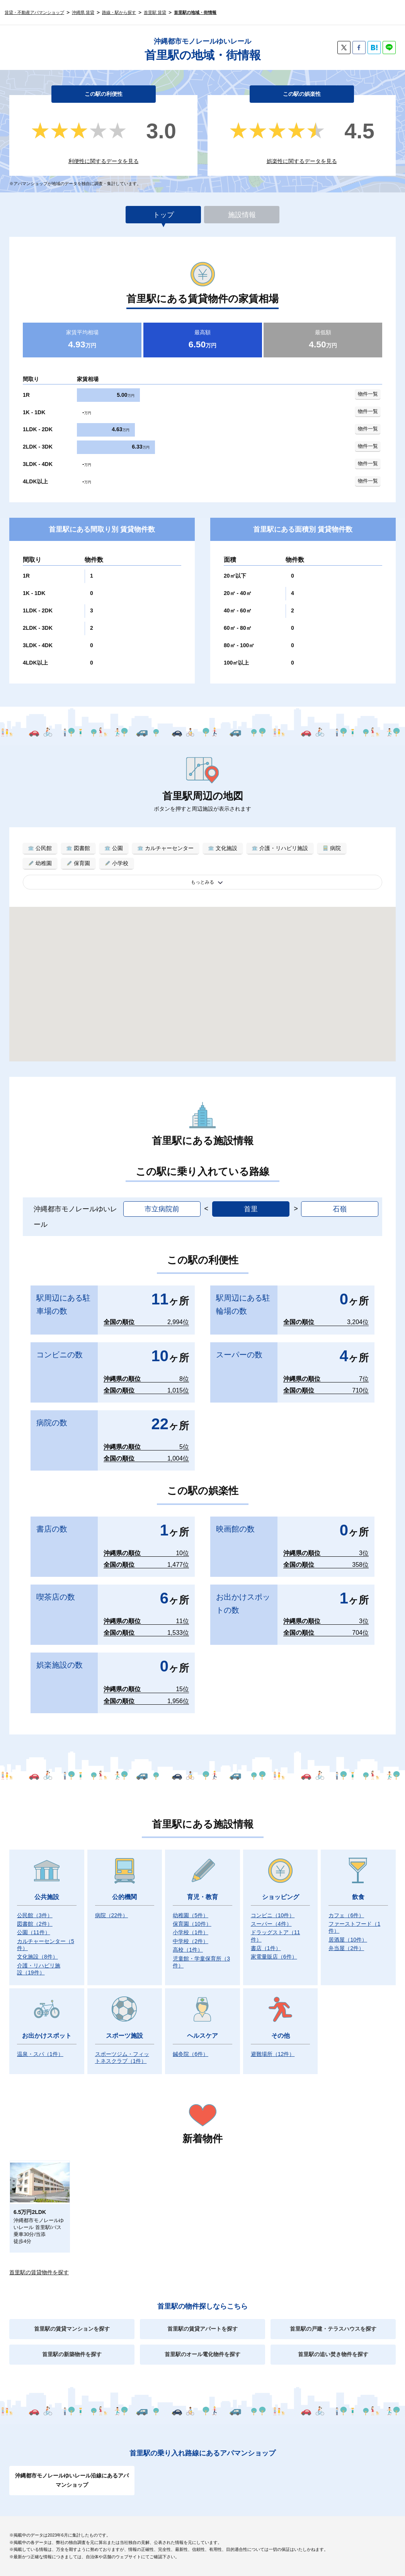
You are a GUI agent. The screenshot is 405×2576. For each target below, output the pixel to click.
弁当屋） (346, 1948)
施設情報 (242, 215)
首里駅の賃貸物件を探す (39, 2272)
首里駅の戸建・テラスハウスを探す (333, 2329)
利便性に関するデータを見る (103, 161)
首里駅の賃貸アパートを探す (202, 2329)
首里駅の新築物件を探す (72, 2354)
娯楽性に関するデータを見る (302, 161)
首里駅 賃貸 (155, 12)
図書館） (35, 1924)
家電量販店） (274, 1957)
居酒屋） (347, 1940)
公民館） (35, 1915)
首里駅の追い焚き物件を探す (333, 2354)
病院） (111, 1915)
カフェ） (346, 1915)
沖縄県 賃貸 (83, 12)
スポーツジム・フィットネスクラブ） (122, 2057)
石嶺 (340, 1209)
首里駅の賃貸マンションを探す (72, 2329)
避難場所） (273, 2054)
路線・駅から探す (119, 12)
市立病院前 (162, 1209)
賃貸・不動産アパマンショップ (34, 12)
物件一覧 (368, 394)
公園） (33, 1932)
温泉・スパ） (40, 2054)
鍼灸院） (190, 2054)
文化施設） (37, 1957)
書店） (266, 1948)
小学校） (190, 1932)
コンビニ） (273, 1915)
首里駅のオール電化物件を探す (202, 2354)
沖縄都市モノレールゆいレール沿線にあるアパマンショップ (72, 2480)
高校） (188, 1950)
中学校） (190, 1941)
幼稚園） (190, 1915)
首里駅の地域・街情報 (195, 12)
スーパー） (271, 1924)
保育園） (192, 1924)
